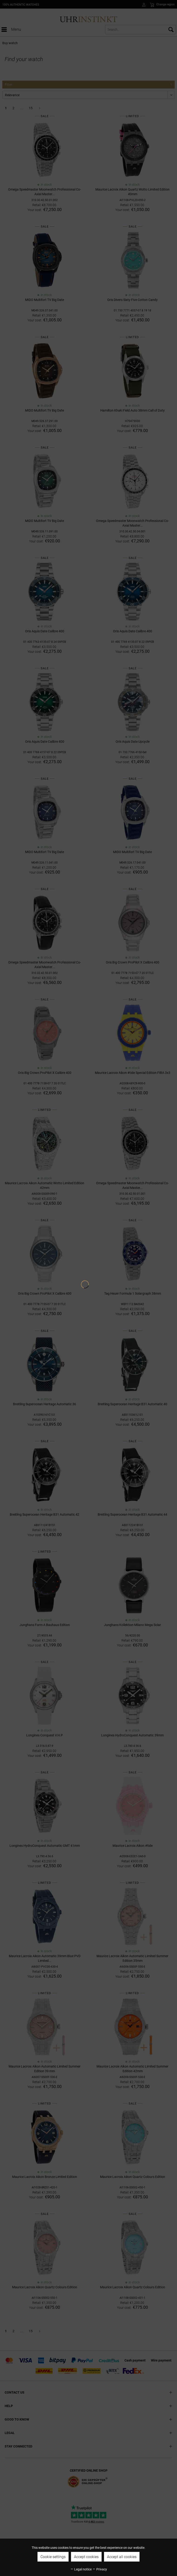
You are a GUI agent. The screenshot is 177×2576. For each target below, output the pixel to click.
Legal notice (81, 2569)
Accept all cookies (122, 2557)
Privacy (99, 2569)
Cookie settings (53, 2557)
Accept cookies (86, 2557)
